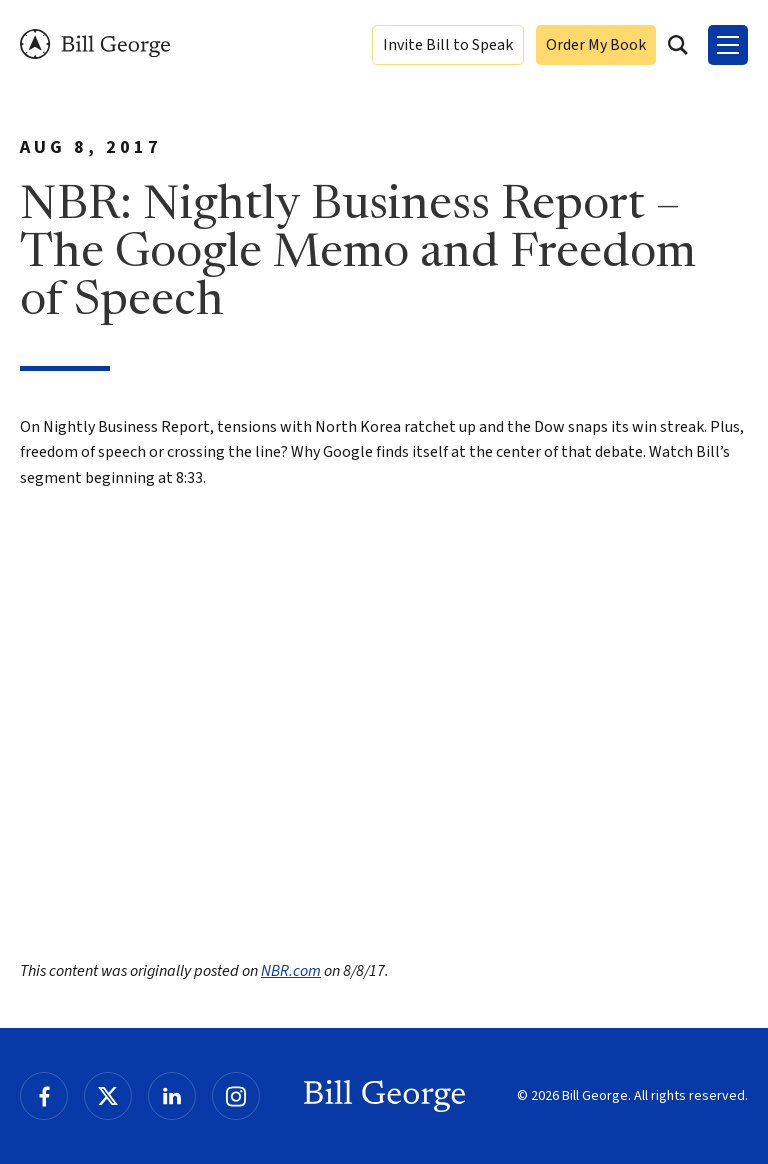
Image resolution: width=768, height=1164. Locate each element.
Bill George (95, 44)
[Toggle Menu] (728, 45)
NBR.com (291, 971)
